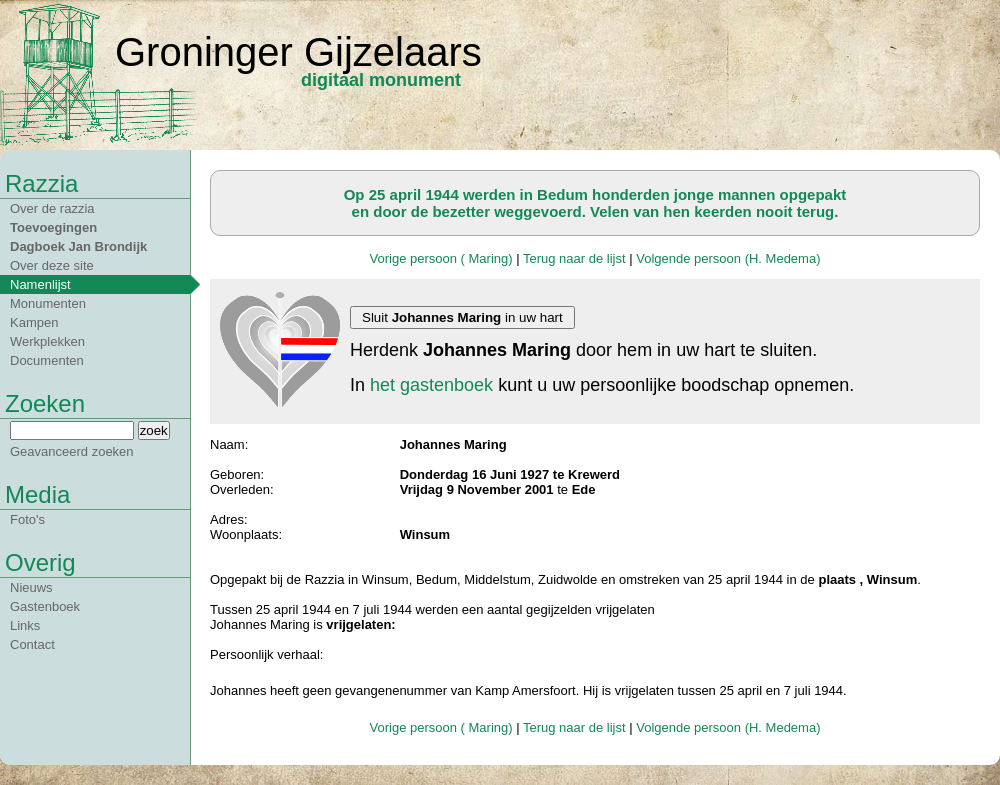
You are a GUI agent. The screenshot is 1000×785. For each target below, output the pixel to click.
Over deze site (52, 265)
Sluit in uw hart (462, 317)
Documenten (47, 360)
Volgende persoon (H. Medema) (728, 258)
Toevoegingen (53, 227)
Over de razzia (52, 208)
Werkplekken (47, 341)
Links (25, 625)
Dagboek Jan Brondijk (78, 246)
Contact (32, 644)
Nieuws (31, 587)
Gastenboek (45, 606)
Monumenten (48, 303)
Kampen (34, 322)
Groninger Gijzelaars (298, 52)
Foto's (27, 519)
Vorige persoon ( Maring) (441, 258)
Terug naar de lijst (574, 258)
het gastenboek (431, 385)
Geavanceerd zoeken (72, 451)
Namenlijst (40, 284)
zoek (154, 430)
